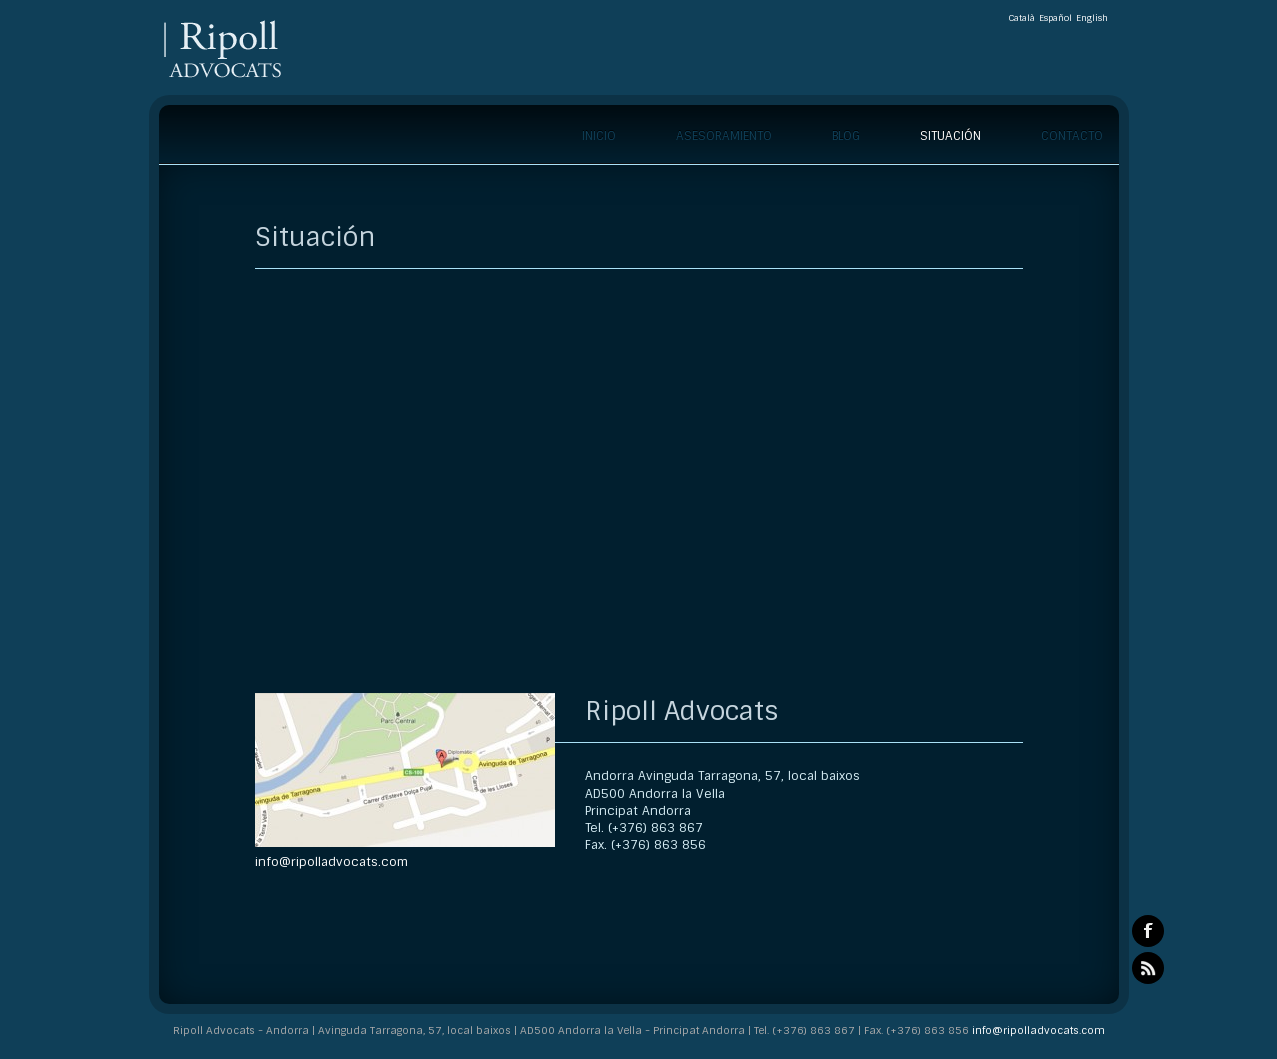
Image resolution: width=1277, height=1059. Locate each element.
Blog (846, 136)
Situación (950, 136)
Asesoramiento (724, 136)
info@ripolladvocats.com (331, 862)
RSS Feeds (1148, 968)
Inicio (599, 136)
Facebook (1148, 931)
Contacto (1072, 136)
